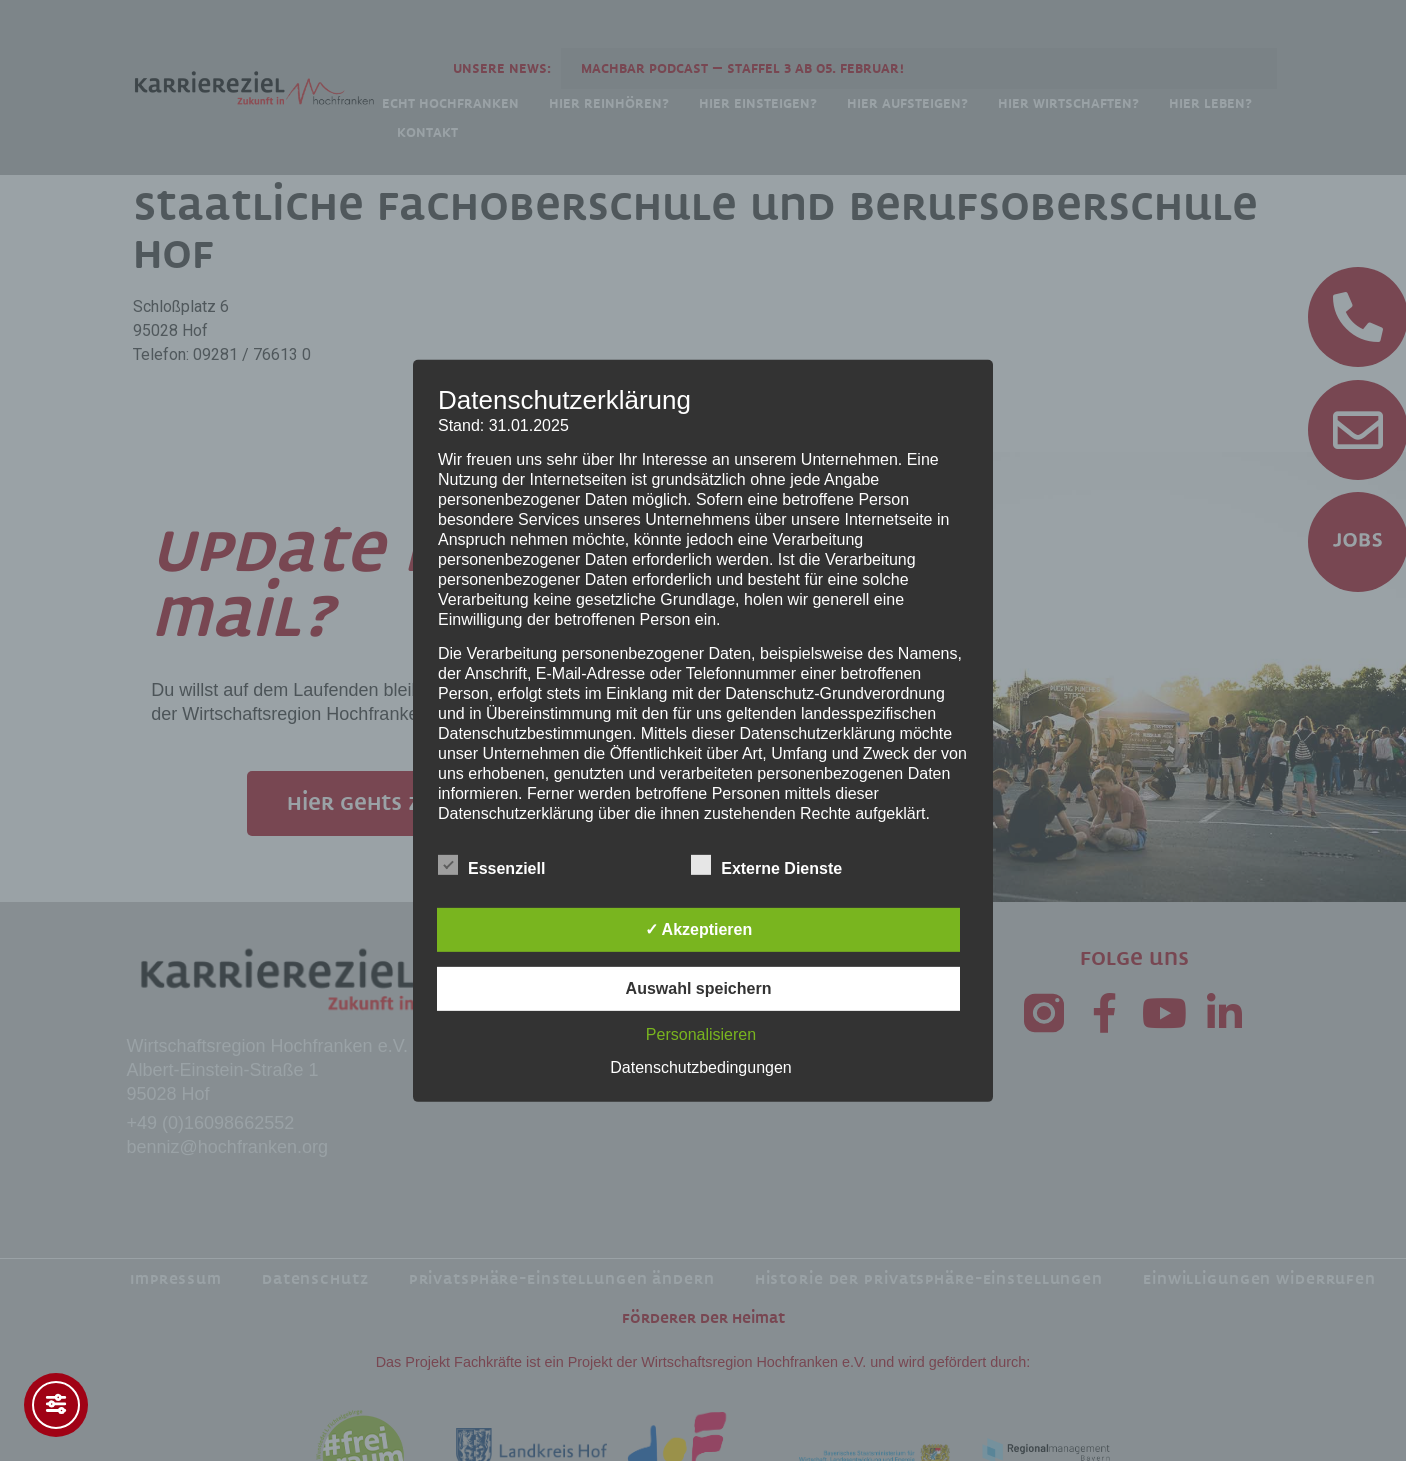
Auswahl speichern (699, 988)
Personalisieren (701, 1034)
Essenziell (491, 865)
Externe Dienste (766, 865)
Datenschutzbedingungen (700, 1067)
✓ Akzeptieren (699, 929)
